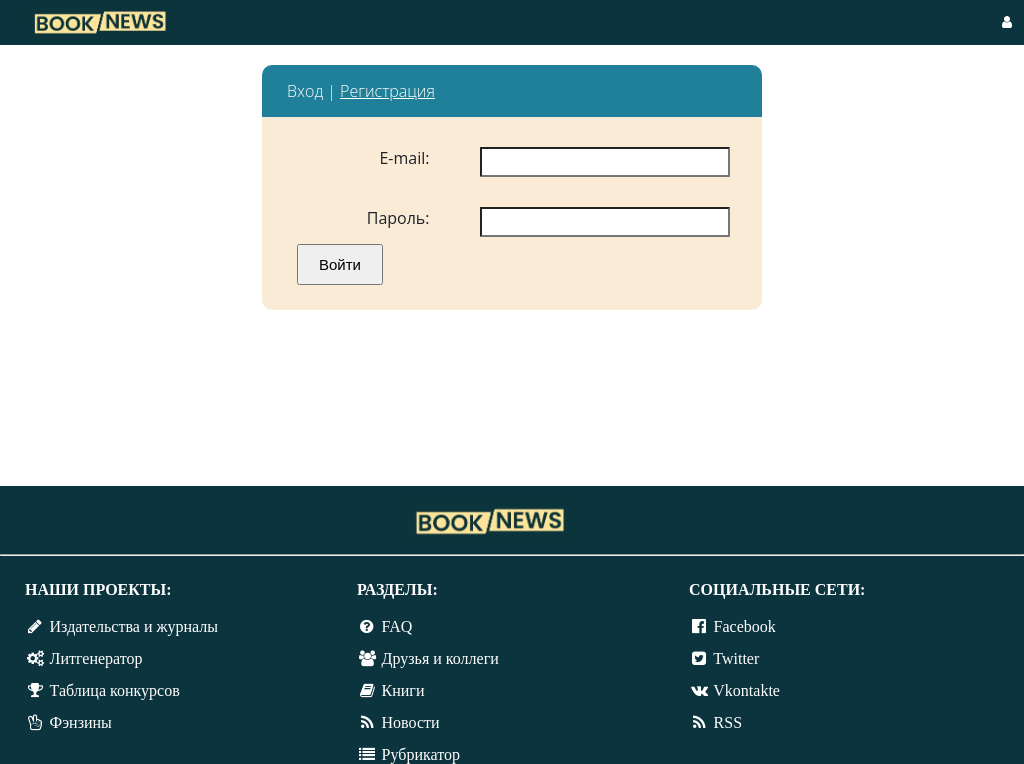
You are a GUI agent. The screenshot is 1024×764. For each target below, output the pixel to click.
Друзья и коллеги (440, 658)
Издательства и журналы (134, 626)
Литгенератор (96, 658)
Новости (411, 722)
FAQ (397, 626)
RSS (728, 722)
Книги (403, 690)
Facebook (745, 626)
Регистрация (387, 91)
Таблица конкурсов (115, 690)
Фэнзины (81, 722)
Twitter (736, 658)
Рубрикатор (421, 754)
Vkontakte (746, 690)
